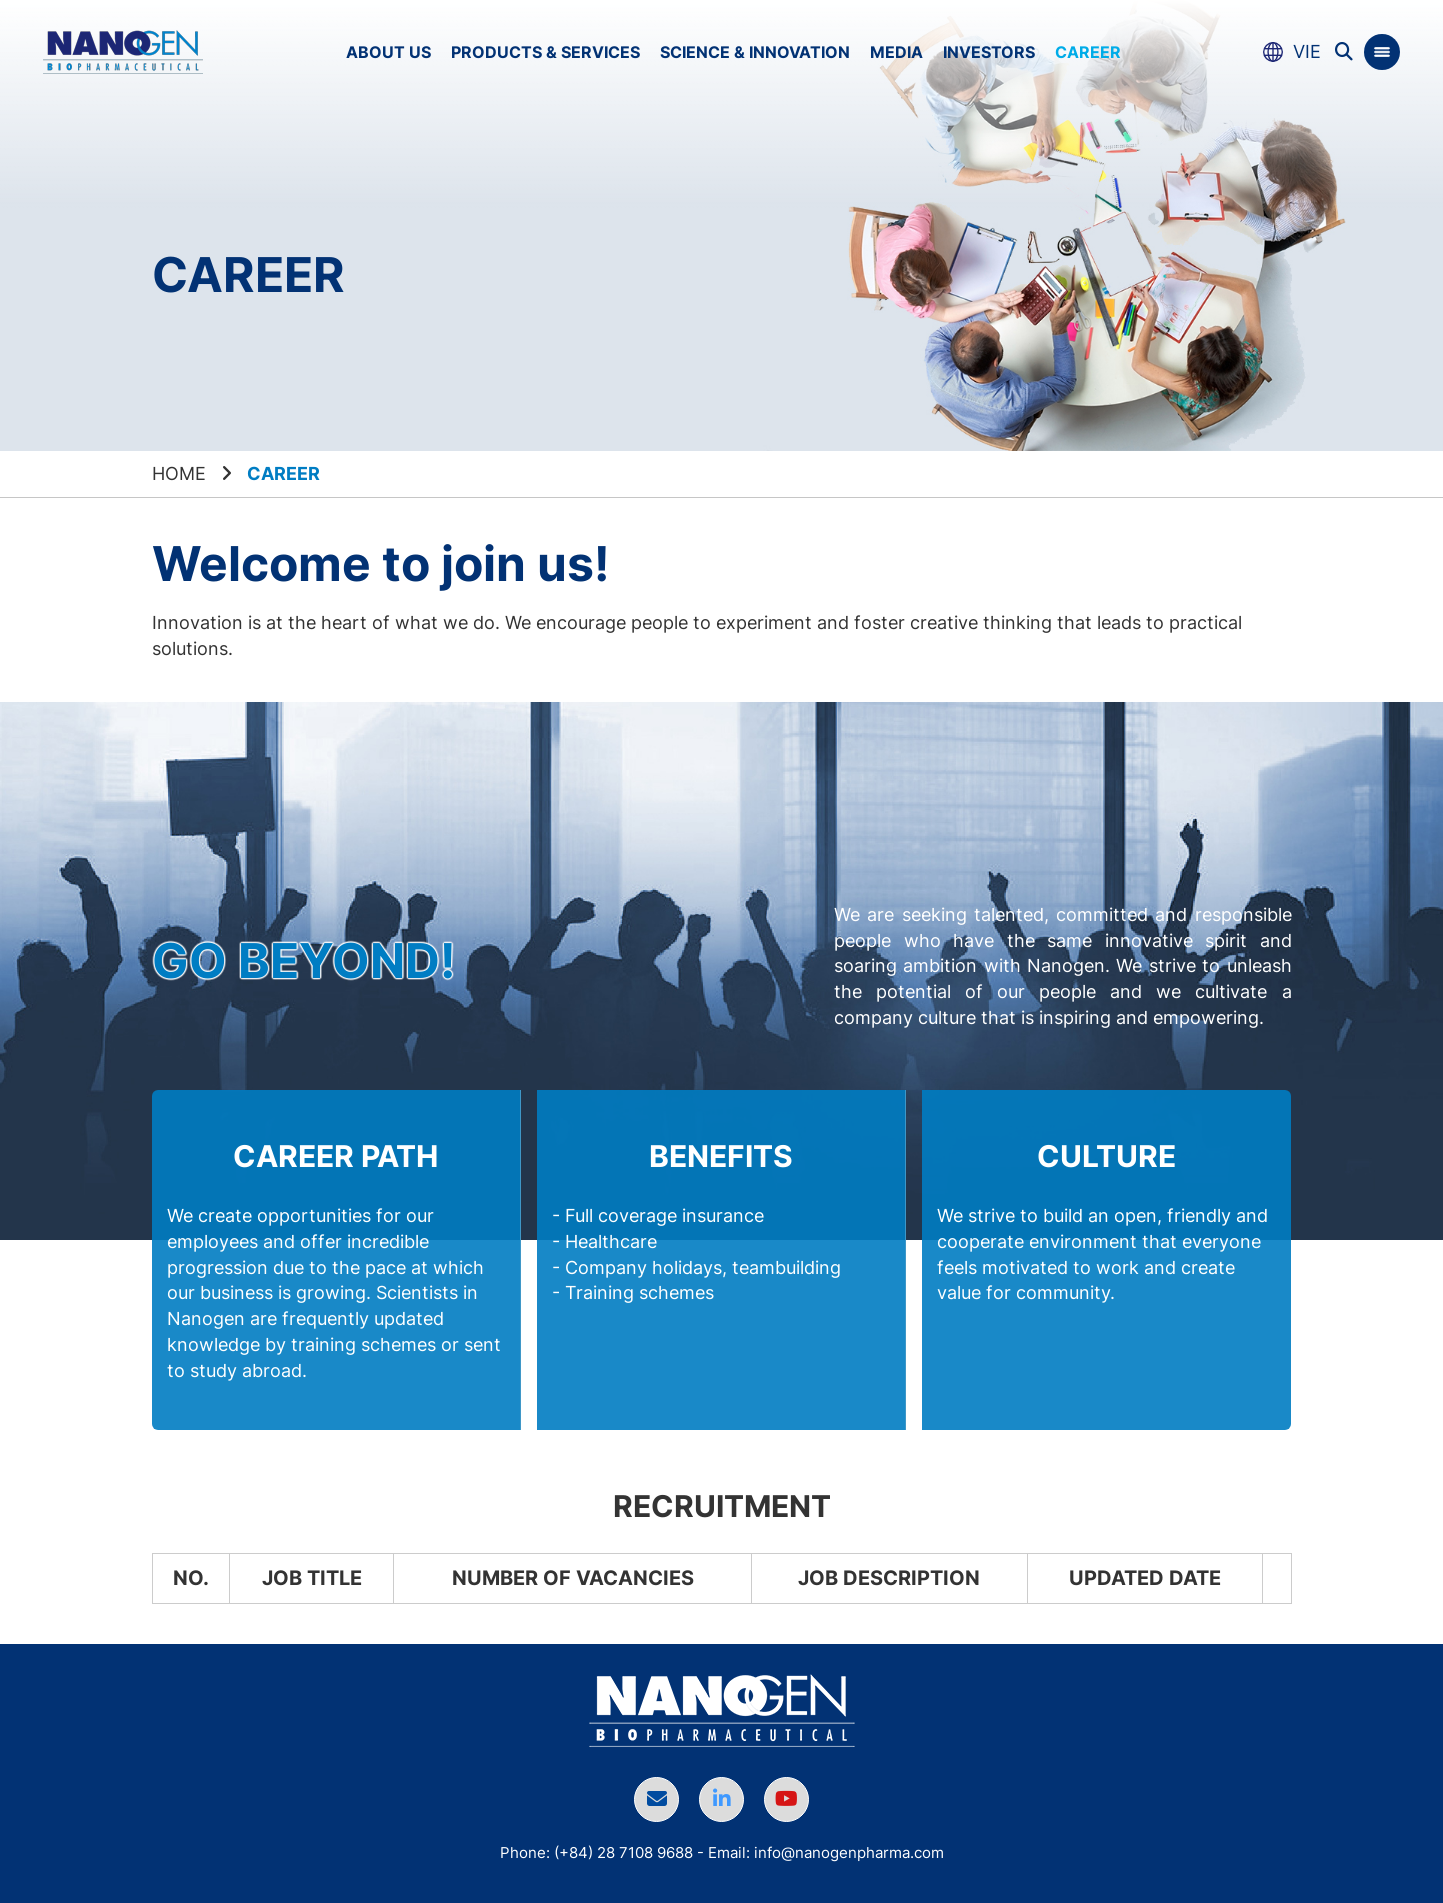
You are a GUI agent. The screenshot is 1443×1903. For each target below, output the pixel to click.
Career (1088, 52)
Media (896, 52)
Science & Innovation (755, 52)
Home (179, 473)
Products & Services (545, 52)
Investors (989, 52)
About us (388, 52)
